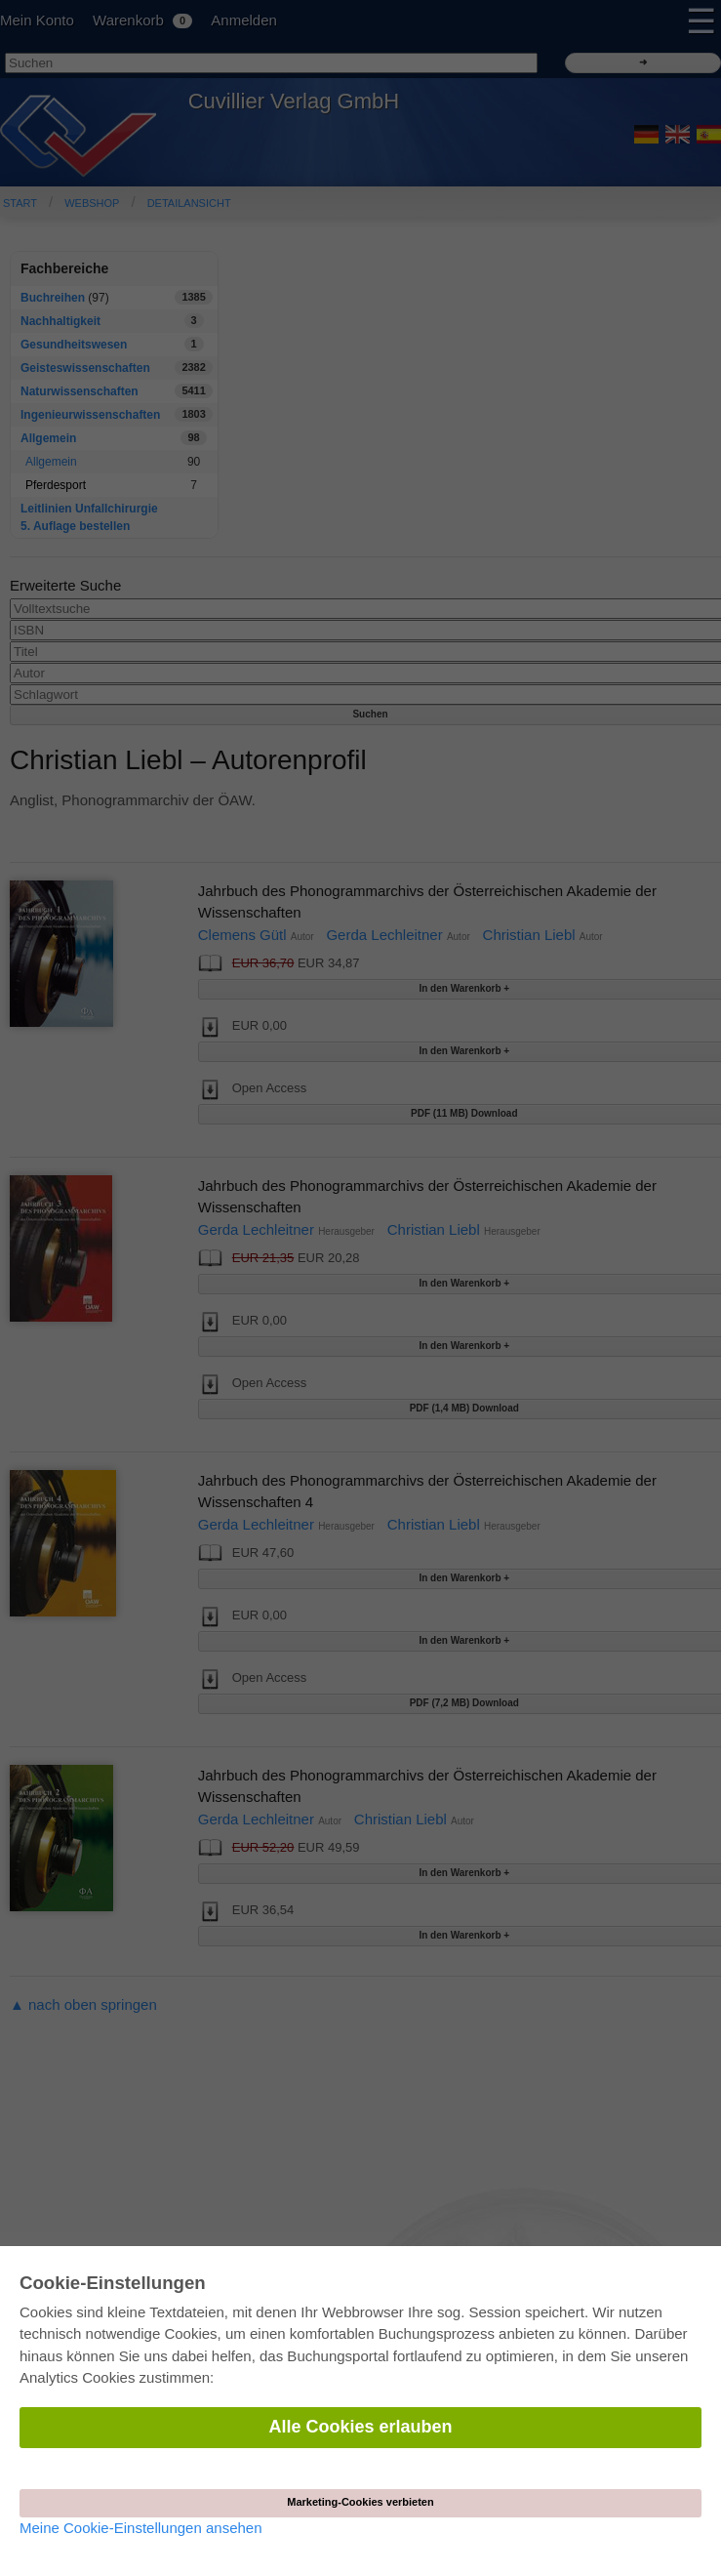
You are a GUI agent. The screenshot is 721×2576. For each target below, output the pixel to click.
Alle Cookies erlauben (360, 2426)
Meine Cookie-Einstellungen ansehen (141, 2527)
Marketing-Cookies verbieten (360, 2502)
